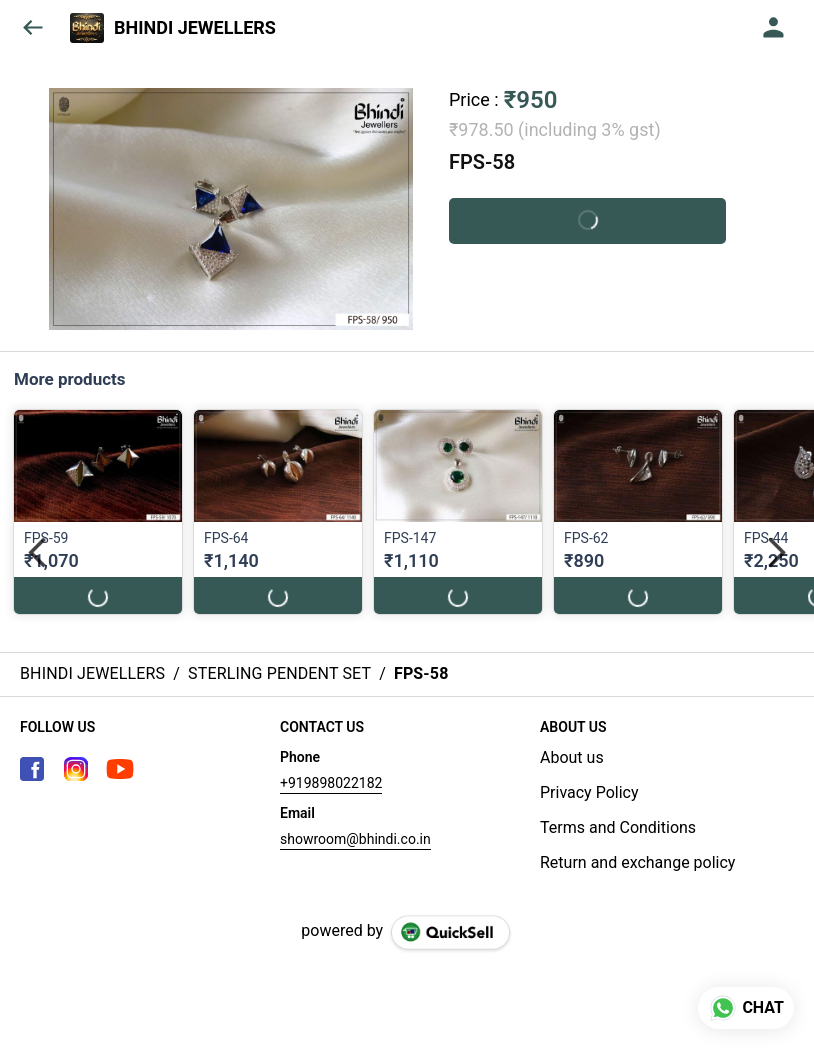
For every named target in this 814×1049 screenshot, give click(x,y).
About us (572, 757)
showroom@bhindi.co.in (355, 839)
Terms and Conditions (618, 827)
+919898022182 (331, 783)
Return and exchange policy (637, 862)
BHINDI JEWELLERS (195, 28)
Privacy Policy (589, 792)
